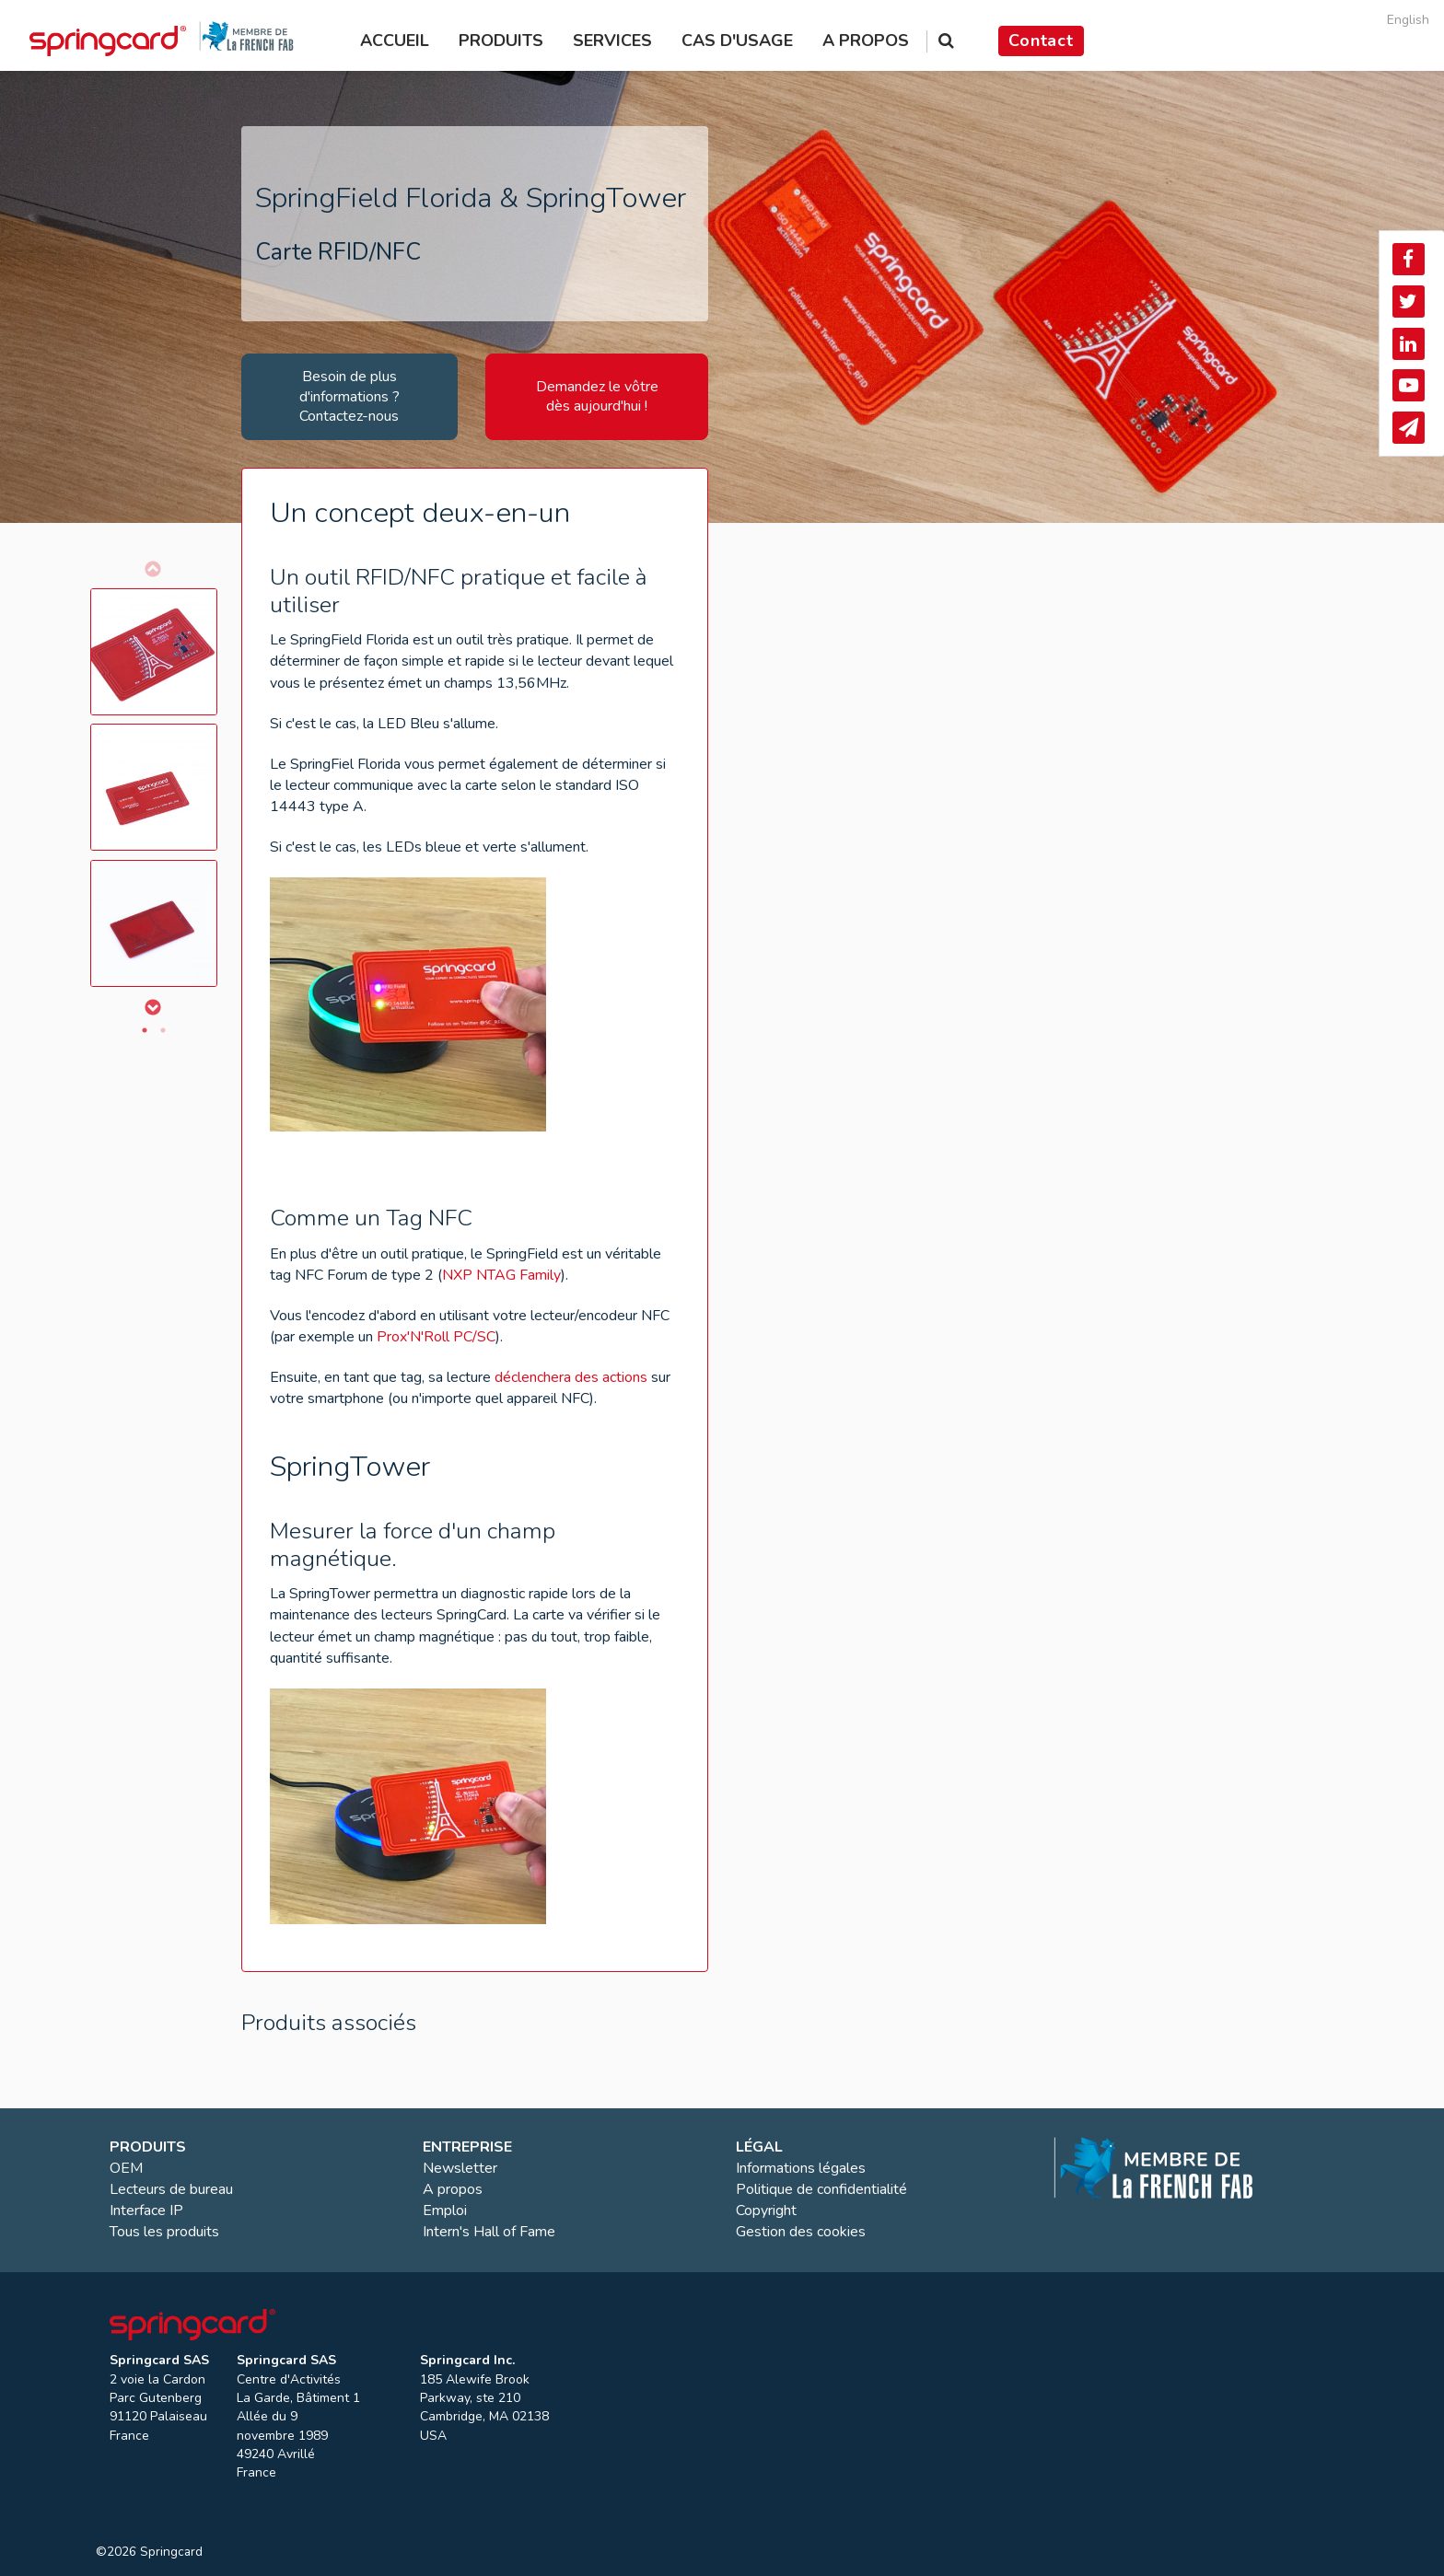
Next (152, 1007)
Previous (152, 569)
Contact (1041, 40)
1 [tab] (144, 1030)
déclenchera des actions (571, 1377)
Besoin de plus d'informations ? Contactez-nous (349, 396)
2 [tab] (163, 1030)
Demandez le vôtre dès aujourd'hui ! (597, 396)
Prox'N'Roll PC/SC (436, 1337)
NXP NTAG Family (501, 1275)
